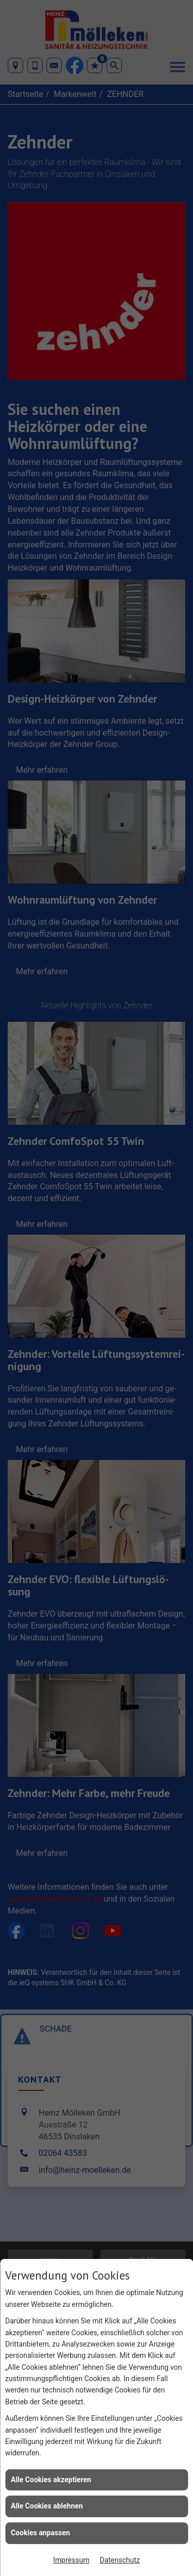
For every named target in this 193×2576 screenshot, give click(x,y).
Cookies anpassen (40, 2533)
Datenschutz (120, 2560)
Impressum (71, 2560)
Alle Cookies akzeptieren (51, 2479)
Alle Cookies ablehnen (47, 2506)
